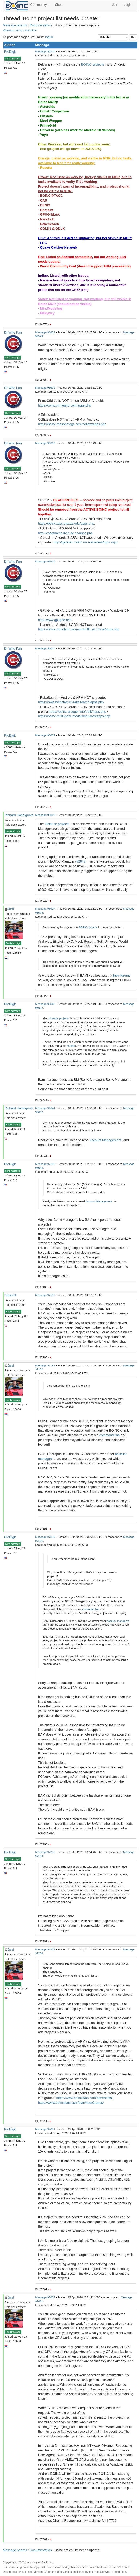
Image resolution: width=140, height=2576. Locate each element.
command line (109, 1435)
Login (128, 5)
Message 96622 (45, 814)
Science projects (57, 824)
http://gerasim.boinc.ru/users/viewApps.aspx (86, 542)
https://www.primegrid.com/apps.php (64, 405)
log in (49, 37)
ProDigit (10, 52)
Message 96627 (45, 908)
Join (115, 5)
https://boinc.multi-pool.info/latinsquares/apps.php (74, 716)
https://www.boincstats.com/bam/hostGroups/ (71, 2102)
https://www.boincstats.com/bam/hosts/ (84, 2098)
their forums (121, 975)
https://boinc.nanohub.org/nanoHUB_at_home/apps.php (78, 629)
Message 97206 (45, 1536)
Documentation (41, 25)
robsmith (11, 1295)
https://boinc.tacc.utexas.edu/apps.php (66, 523)
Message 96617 (45, 735)
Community (40, 5)
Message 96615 (45, 648)
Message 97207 (45, 1852)
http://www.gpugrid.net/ (54, 620)
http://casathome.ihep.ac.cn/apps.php (65, 533)
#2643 (80, 861)
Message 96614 (45, 561)
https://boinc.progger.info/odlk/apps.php (77, 711)
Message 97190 (45, 1295)
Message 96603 (45, 387)
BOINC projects (92, 64)
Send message (12, 58)
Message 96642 (45, 1003)
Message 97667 (45, 2297)
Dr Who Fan (13, 332)
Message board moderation (20, 30)
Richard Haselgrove (19, 815)
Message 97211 (45, 1949)
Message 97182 (45, 1163)
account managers (118, 1620)
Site (59, 5)
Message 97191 (45, 1365)
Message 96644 (45, 1108)
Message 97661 (45, 2129)
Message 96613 (45, 443)
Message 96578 (45, 51)
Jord (10, 909)
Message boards (15, 25)
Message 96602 (45, 332)
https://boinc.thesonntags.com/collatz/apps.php (72, 424)
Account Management (105, 1140)
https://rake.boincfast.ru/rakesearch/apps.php (71, 702)
